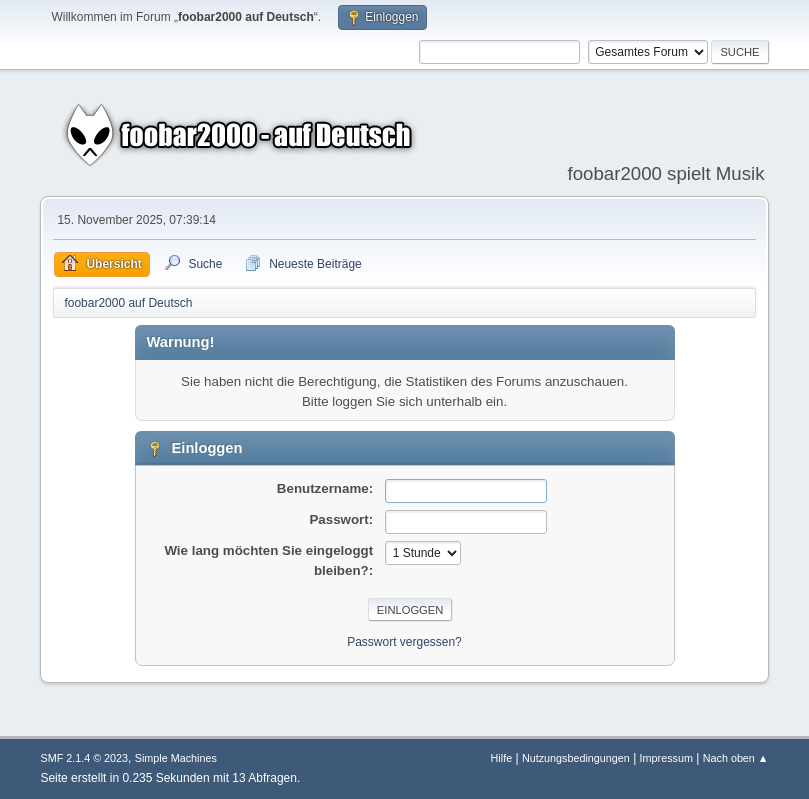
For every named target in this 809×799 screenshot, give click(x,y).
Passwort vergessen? (404, 642)
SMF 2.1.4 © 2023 (84, 758)
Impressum (666, 758)
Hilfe (502, 758)
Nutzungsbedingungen (576, 758)
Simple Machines (176, 758)
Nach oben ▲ (736, 758)
